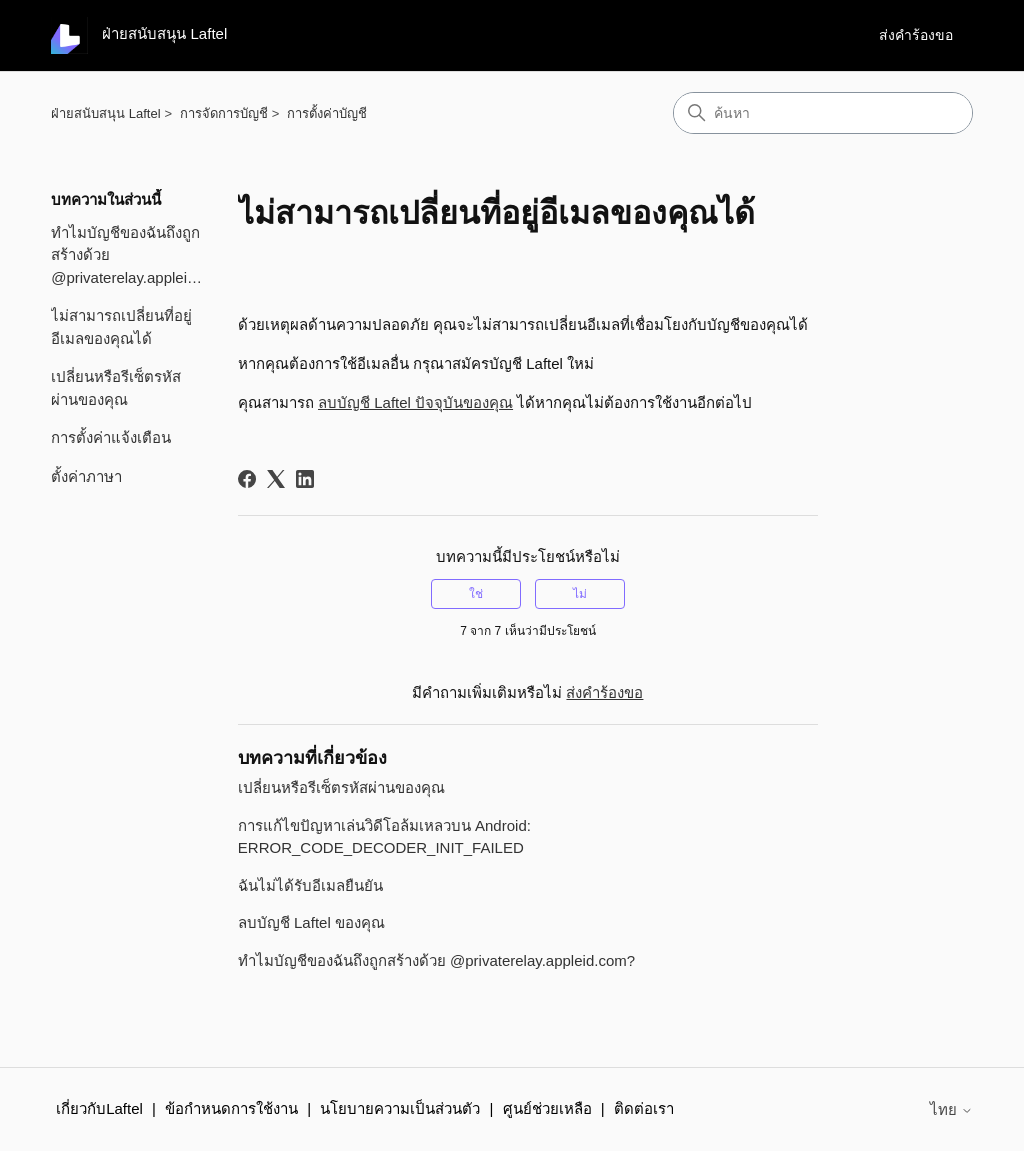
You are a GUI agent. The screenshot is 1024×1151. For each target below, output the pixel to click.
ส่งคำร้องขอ (916, 35)
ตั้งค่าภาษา (86, 476)
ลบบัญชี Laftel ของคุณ (311, 922)
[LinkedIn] (305, 479)
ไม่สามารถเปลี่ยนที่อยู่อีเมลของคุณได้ (121, 327)
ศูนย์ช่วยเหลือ (547, 1108)
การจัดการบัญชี (224, 113)
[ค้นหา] (823, 113)
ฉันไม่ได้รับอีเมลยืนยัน (310, 885)
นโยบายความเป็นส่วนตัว (400, 1108)
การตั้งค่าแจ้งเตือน (111, 437)
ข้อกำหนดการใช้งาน (231, 1108)
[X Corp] (276, 479)
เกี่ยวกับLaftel (99, 1108)
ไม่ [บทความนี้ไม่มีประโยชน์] (580, 594)
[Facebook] (247, 479)
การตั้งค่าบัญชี (327, 113)
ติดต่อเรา (644, 1108)
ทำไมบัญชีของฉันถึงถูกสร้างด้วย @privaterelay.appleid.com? (129, 255)
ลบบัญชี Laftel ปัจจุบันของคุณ (415, 402)
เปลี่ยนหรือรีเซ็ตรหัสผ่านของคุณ (116, 388)
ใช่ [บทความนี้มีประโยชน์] (476, 594)
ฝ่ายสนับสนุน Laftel (105, 113)
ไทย (951, 1109)
